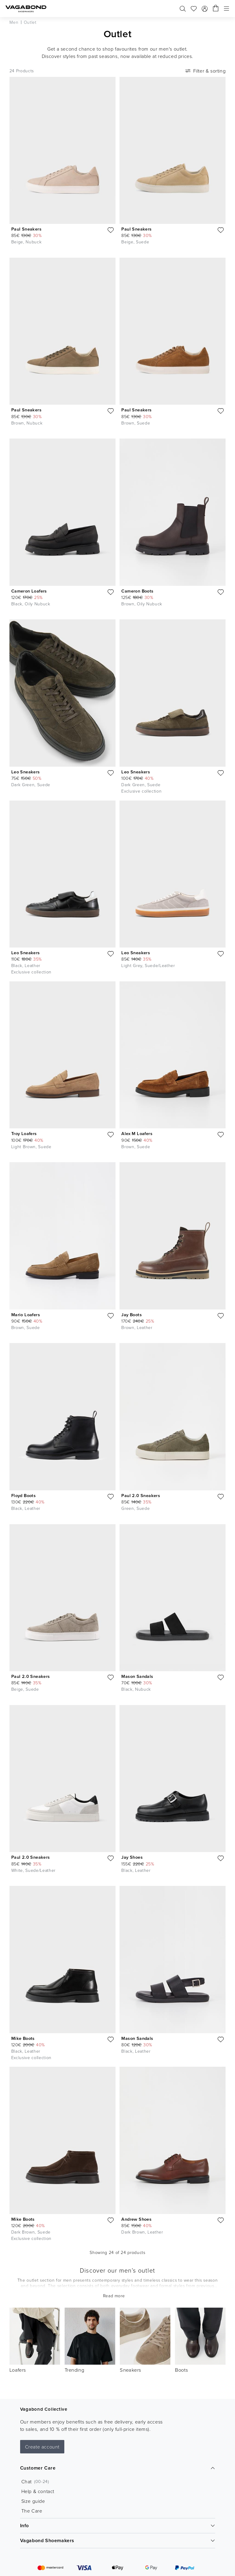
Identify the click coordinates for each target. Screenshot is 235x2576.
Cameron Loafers (29, 591)
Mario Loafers (25, 1314)
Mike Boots (23, 2038)
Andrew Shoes (136, 2219)
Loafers (17, 2319)
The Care (31, 2461)
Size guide (33, 2451)
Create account (42, 2397)
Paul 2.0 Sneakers (140, 1495)
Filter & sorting (205, 70)
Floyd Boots (23, 1495)
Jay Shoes (132, 1857)
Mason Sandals (137, 1676)
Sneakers (130, 2319)
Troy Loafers (24, 1133)
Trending (74, 2319)
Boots (181, 2319)
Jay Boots (131, 1314)
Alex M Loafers (136, 1133)
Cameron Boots (137, 591)
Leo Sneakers (25, 772)
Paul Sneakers (26, 229)
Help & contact (37, 2441)
